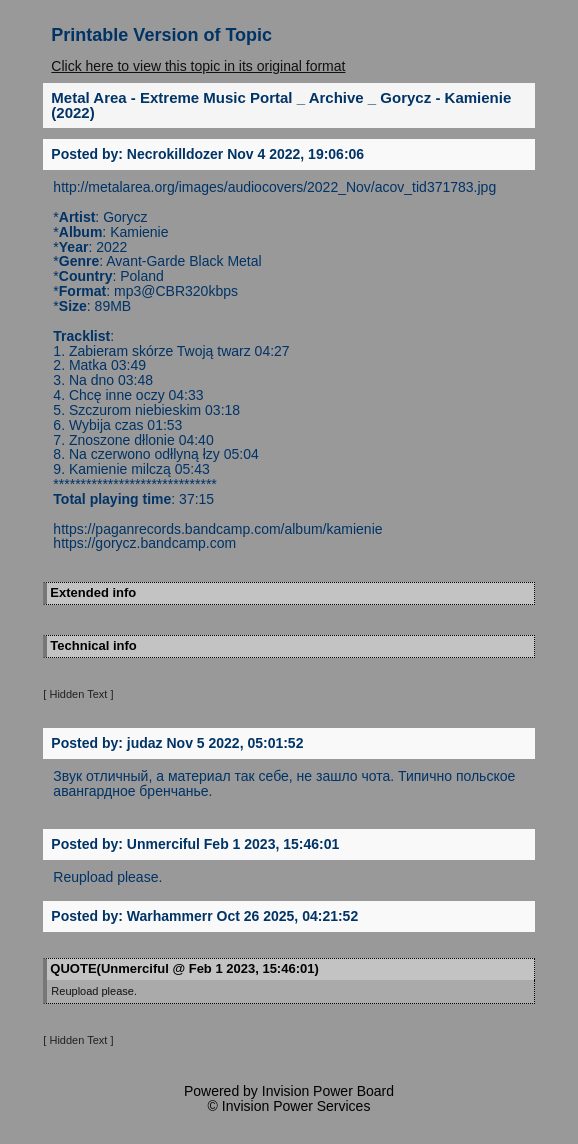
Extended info (93, 592)
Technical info (93, 645)
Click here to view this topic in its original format (198, 66)
